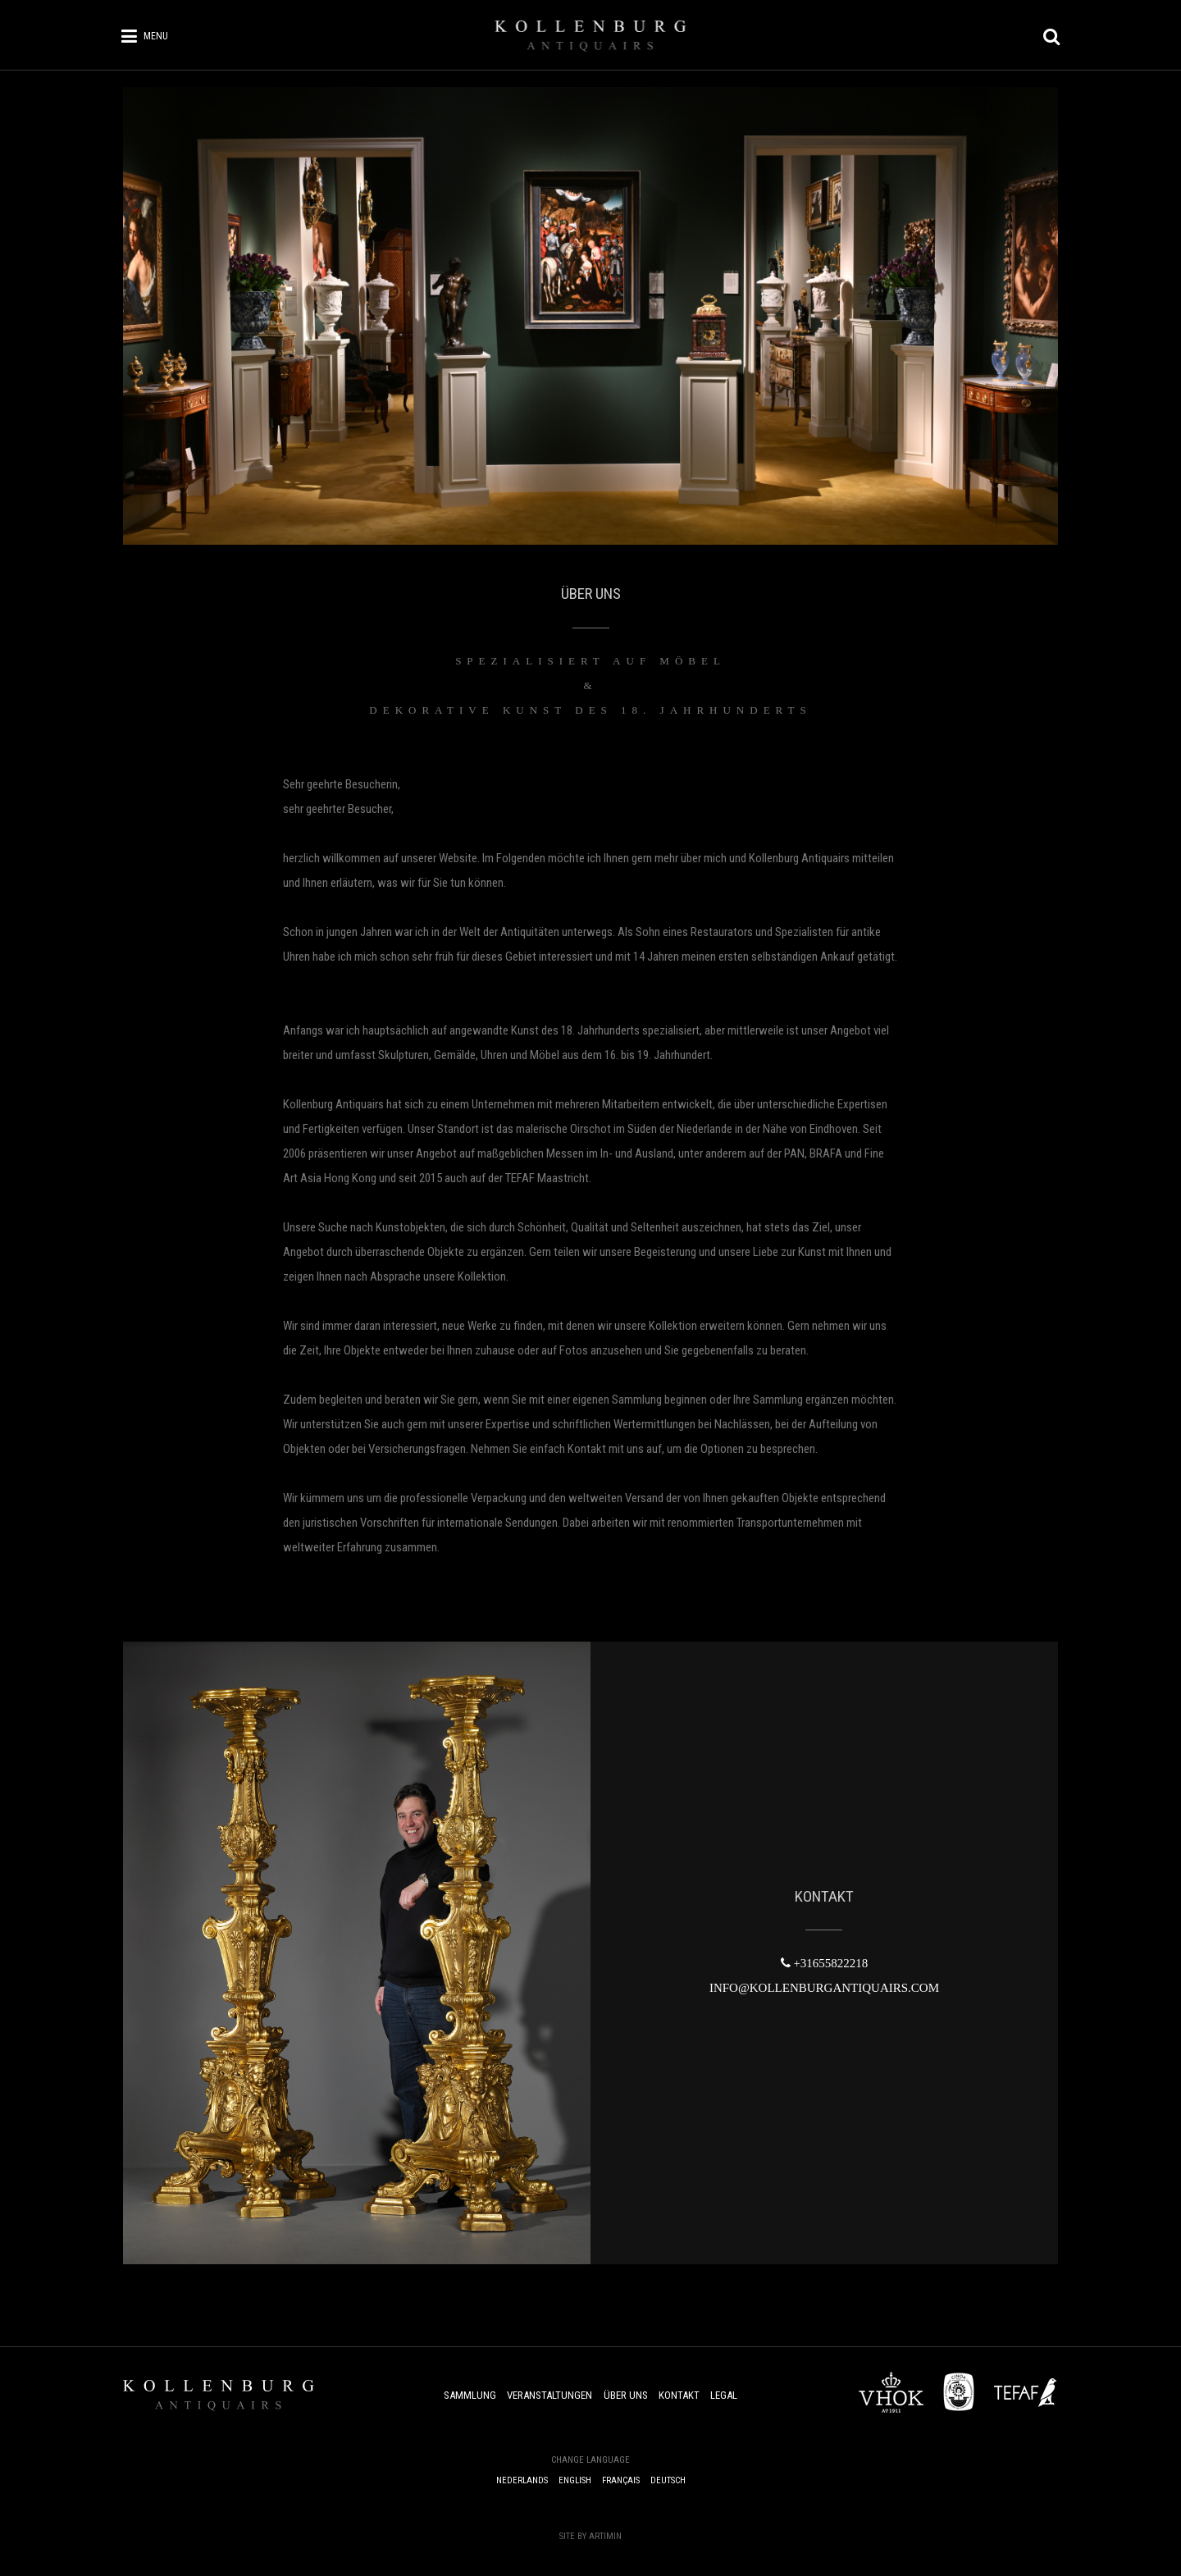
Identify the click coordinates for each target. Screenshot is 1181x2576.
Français (621, 2480)
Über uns (626, 2395)
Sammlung (470, 2395)
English (575, 2480)
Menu (156, 36)
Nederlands (522, 2480)
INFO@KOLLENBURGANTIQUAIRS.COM (824, 1987)
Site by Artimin (590, 2536)
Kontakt (679, 2395)
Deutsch (668, 2480)
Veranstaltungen (549, 2395)
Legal (723, 2395)
